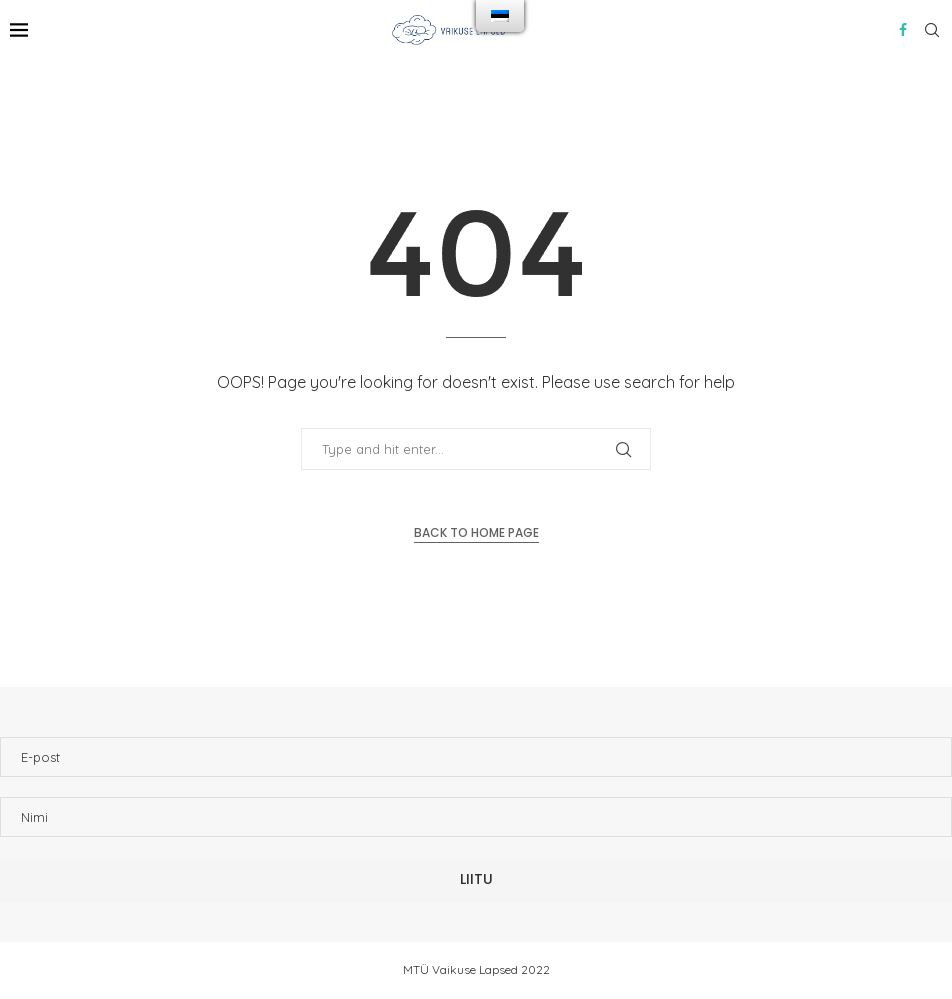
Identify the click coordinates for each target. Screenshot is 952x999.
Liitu (476, 879)
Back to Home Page (476, 532)
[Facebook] (903, 30)
